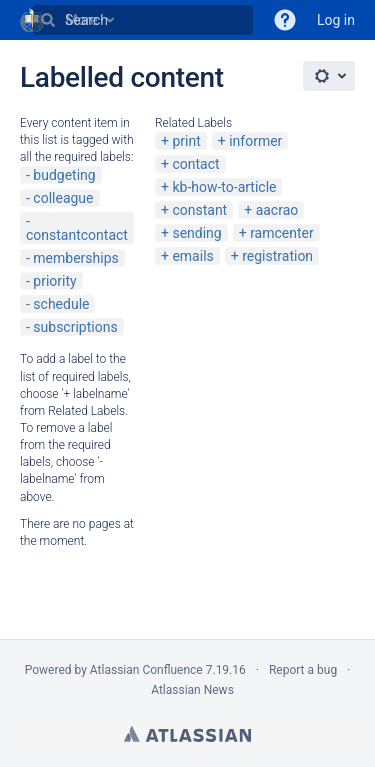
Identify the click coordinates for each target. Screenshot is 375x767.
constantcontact (77, 235)
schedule (61, 304)
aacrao (277, 210)
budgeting (64, 175)
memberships (75, 258)
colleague (63, 198)
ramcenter (282, 233)
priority (54, 281)
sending (196, 233)
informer (255, 141)
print (186, 141)
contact (195, 164)
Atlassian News (192, 690)
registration (277, 256)
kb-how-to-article (224, 187)
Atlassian (187, 734)
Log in (336, 20)
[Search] (48, 20)
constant (199, 210)
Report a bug (303, 670)
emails (192, 256)
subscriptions (75, 327)
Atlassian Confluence (146, 670)
